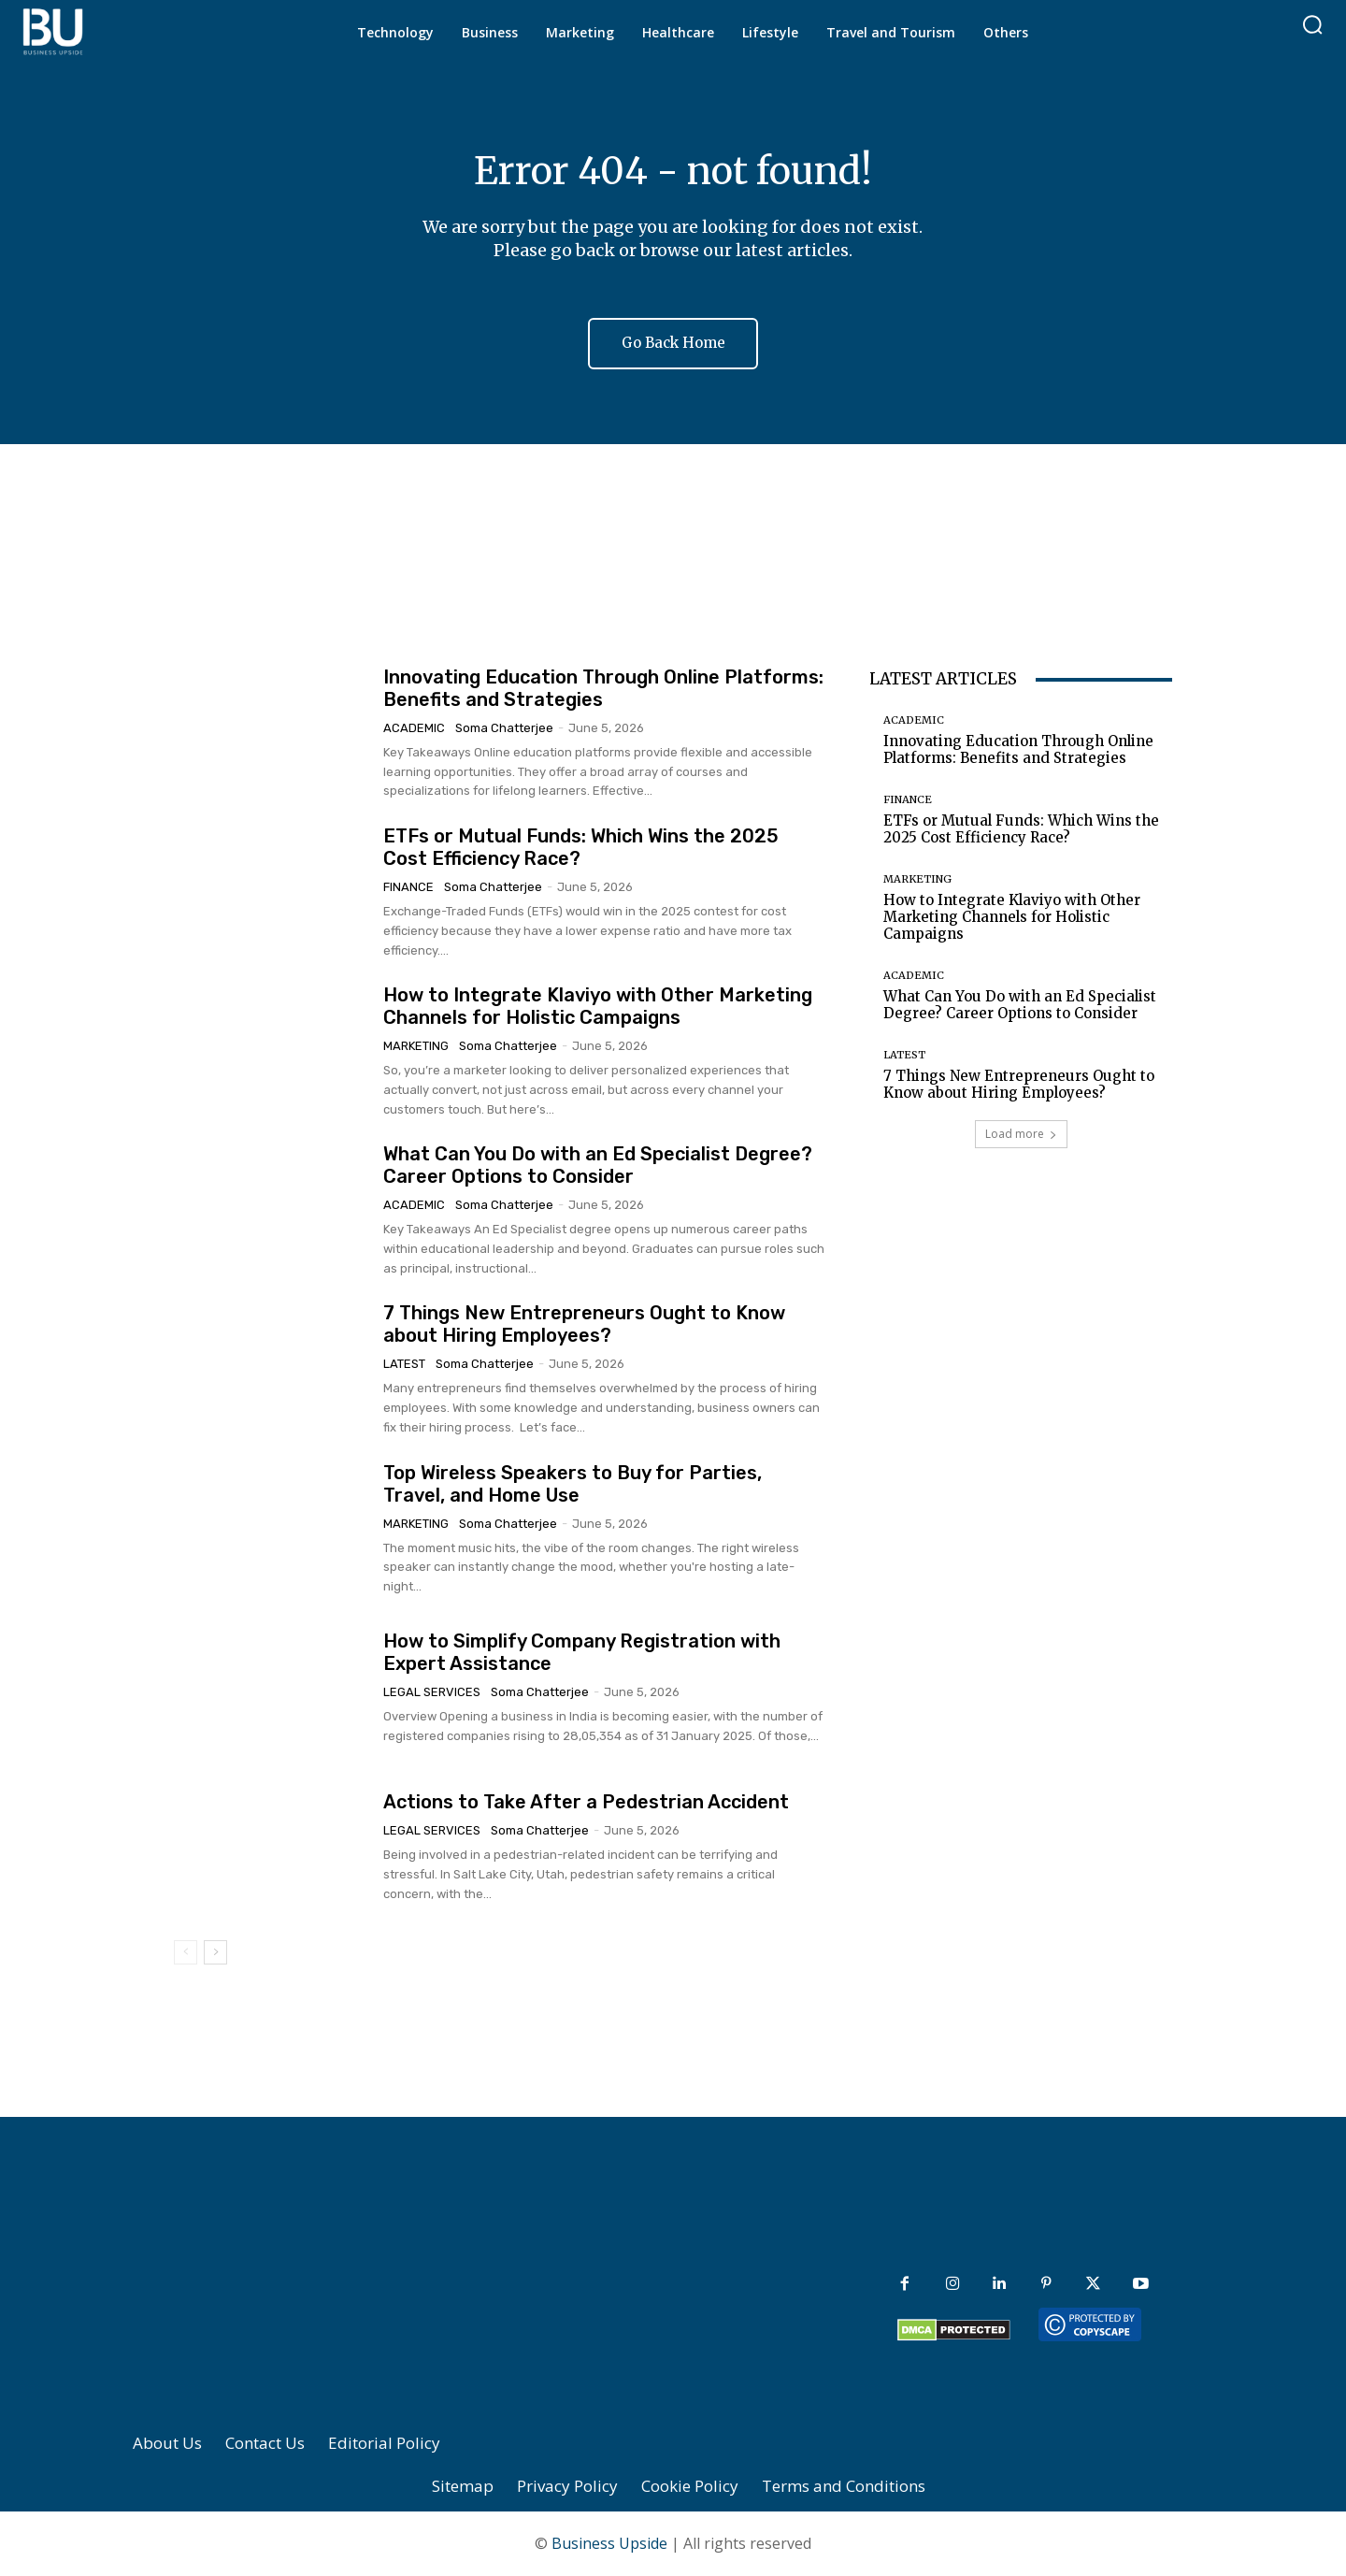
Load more (1021, 1134)
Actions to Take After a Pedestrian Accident (586, 1802)
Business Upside (609, 2544)
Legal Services (431, 1692)
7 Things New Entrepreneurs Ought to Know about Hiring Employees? (584, 1324)
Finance (408, 887)
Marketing (416, 1046)
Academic (414, 728)
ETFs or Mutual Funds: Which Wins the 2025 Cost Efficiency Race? (1021, 829)
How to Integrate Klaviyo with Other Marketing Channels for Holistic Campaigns (597, 1006)
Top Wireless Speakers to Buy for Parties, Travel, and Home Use (572, 1483)
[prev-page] (185, 1952)
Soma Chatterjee (504, 728)
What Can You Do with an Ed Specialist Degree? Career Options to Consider (597, 1165)
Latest (404, 1364)
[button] (1312, 24)
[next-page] (215, 1952)
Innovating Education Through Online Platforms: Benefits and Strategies (1018, 749)
